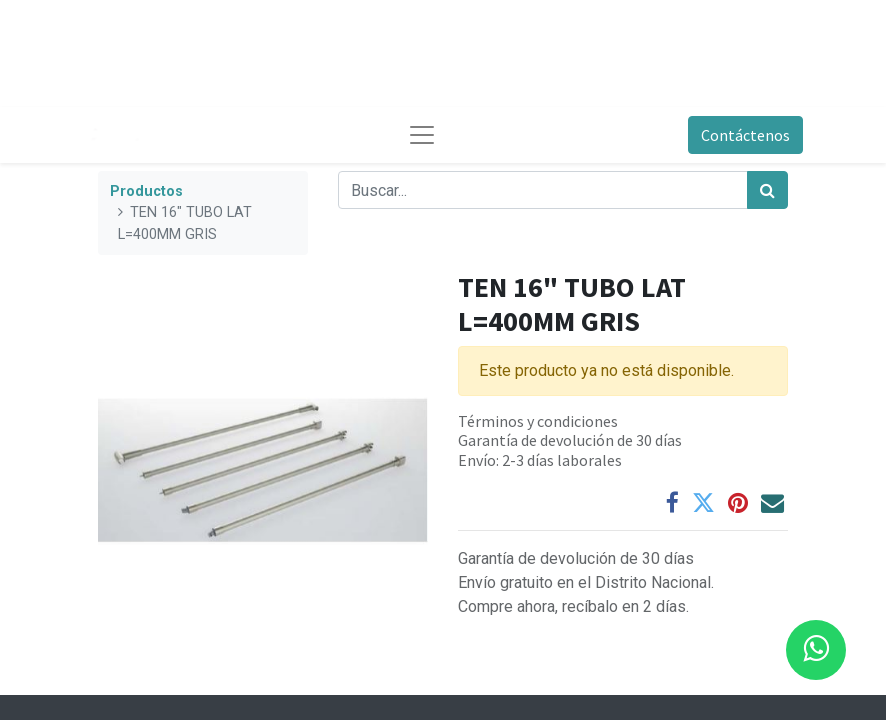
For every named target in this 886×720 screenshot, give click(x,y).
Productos (146, 191)
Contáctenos (745, 135)
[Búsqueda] (767, 190)
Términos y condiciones (538, 421)
